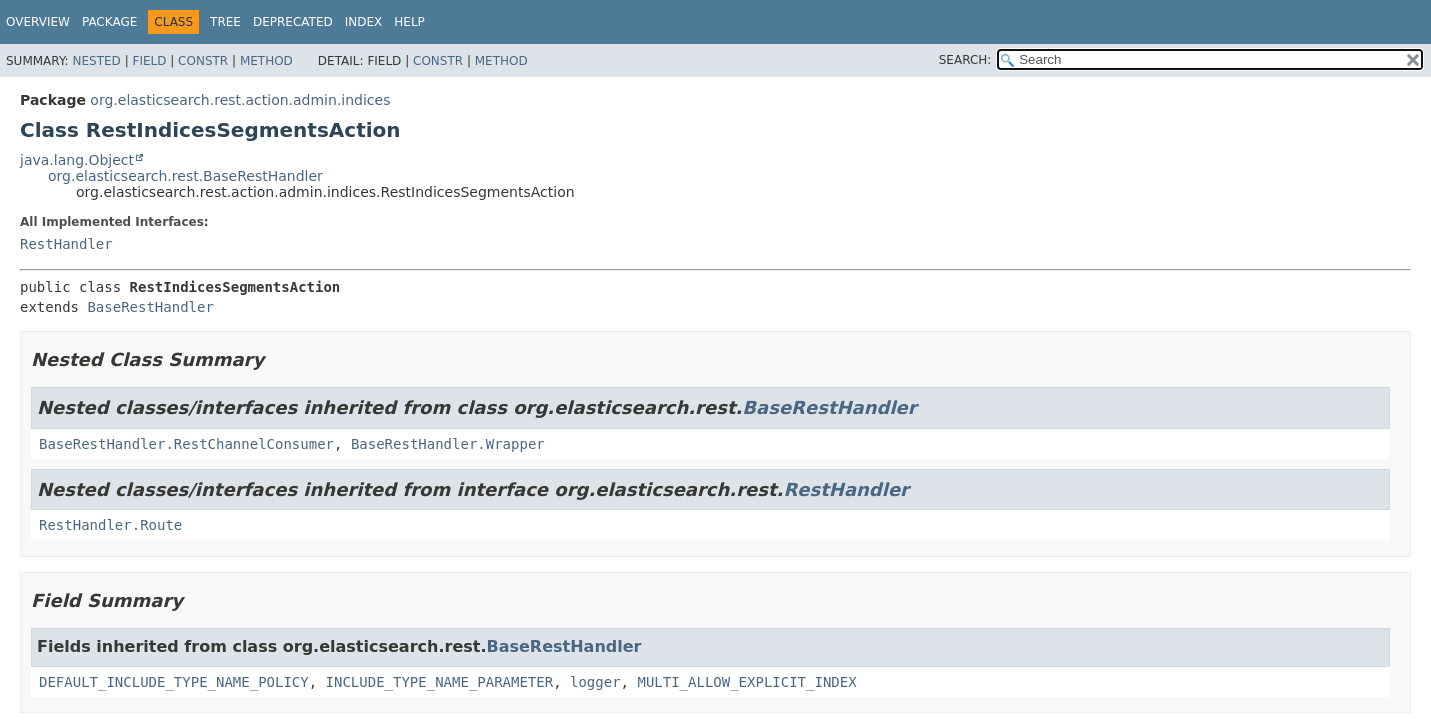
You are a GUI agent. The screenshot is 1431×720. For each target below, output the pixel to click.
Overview (38, 22)
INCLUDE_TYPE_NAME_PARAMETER (440, 682)
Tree (225, 22)
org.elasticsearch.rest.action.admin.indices (240, 100)
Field (149, 61)
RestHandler (66, 244)
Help (409, 22)
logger (595, 682)
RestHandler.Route (110, 525)
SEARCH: (965, 60)
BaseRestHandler (150, 307)
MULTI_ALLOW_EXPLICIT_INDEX (746, 682)
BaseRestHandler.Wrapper (448, 444)
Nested (96, 61)
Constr (203, 61)
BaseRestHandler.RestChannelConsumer (186, 444)
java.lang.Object (77, 160)
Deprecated (293, 22)
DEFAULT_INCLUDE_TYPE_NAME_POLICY (174, 682)
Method (266, 61)
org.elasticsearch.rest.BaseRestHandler (185, 176)
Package (109, 22)
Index (364, 22)
